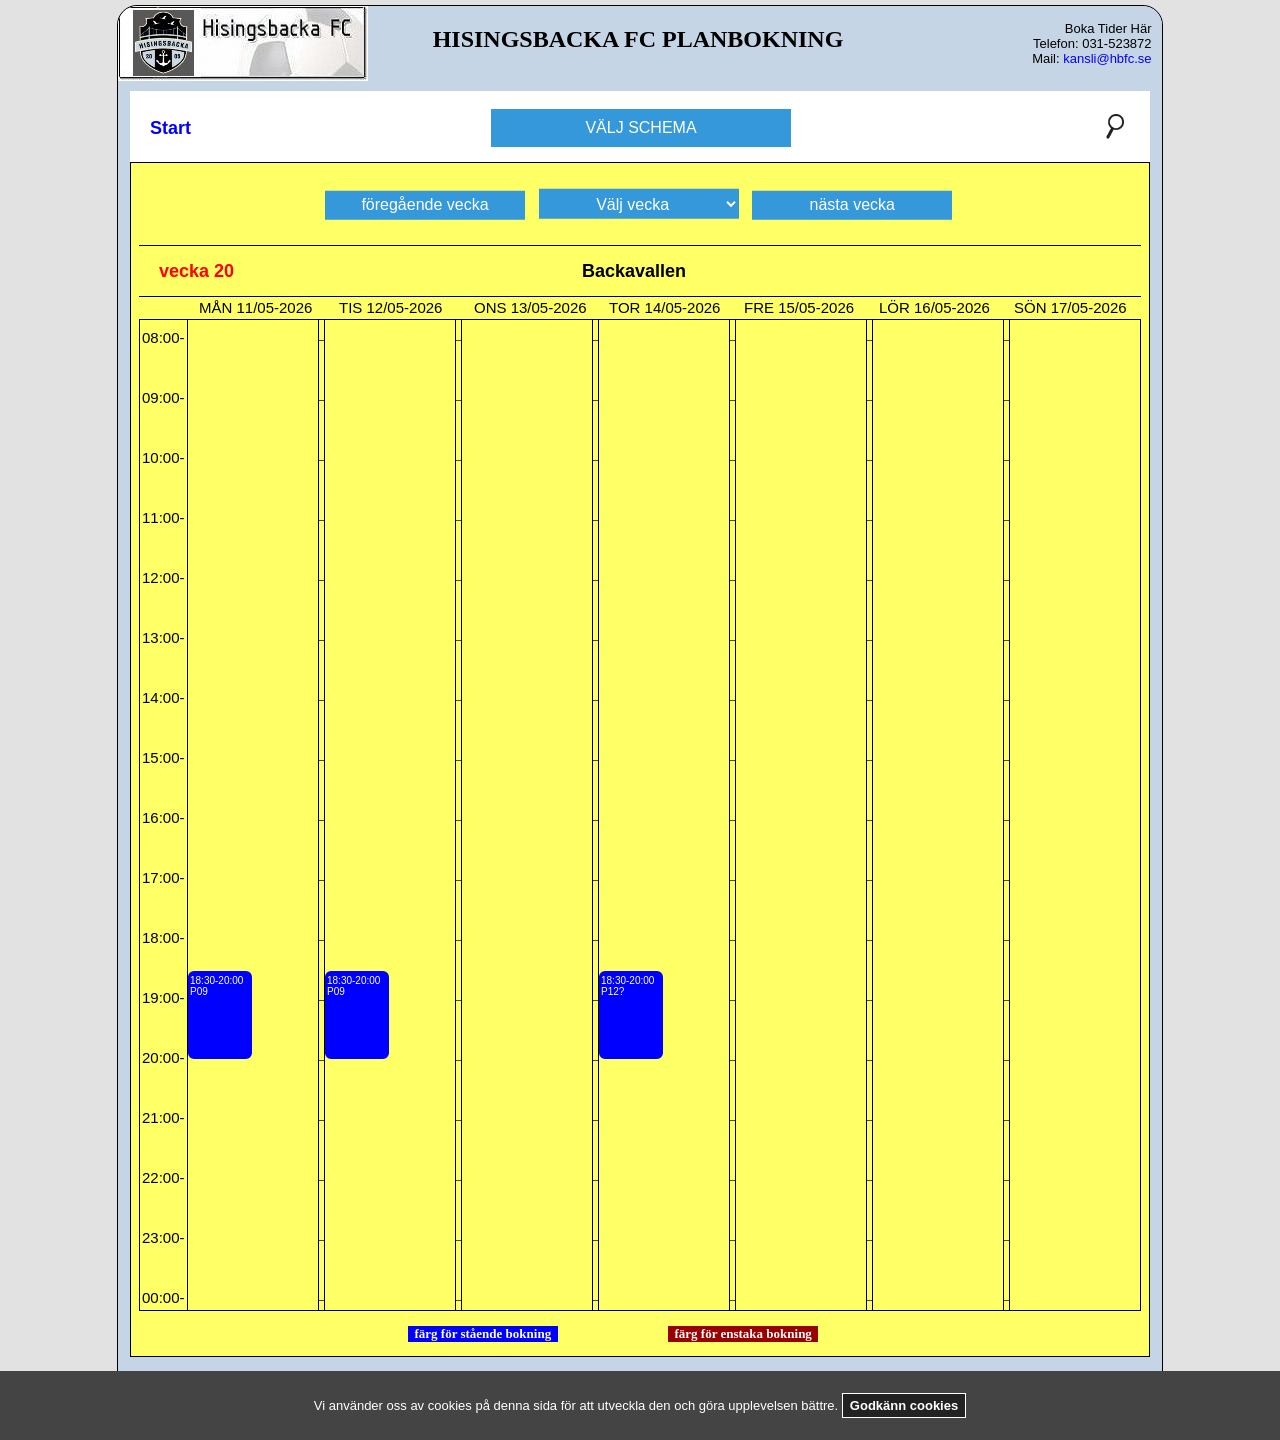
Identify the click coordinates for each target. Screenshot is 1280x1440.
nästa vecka (852, 203)
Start (170, 128)
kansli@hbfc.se (1107, 58)
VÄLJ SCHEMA (640, 127)
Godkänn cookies (904, 1405)
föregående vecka (424, 203)
